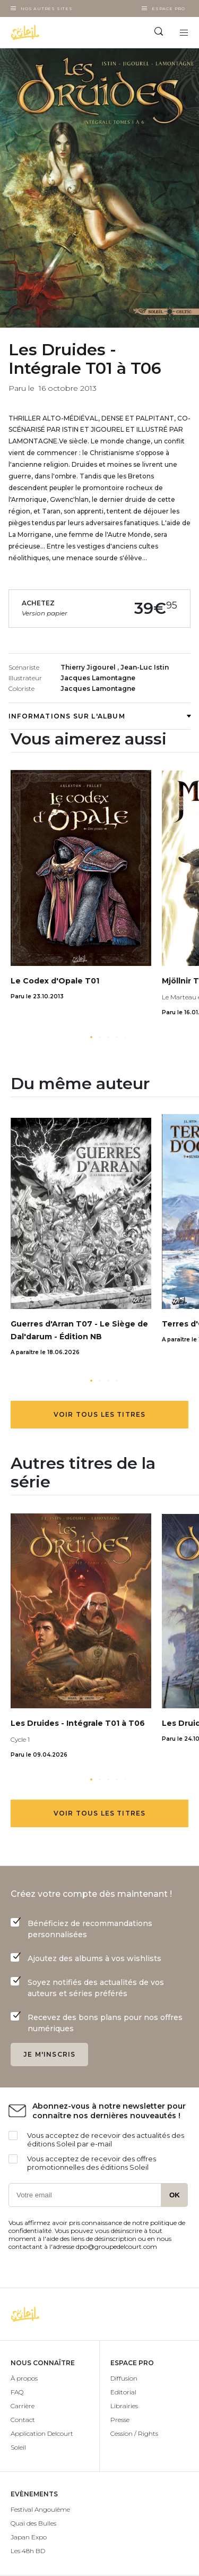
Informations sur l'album (99, 716)
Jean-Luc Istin (144, 667)
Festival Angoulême (40, 2509)
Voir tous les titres (100, 1414)
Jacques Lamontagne (97, 678)
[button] (91, 1037)
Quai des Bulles (33, 2523)
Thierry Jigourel (88, 667)
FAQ (17, 2392)
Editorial (123, 2392)
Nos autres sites (47, 8)
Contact (23, 2420)
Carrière (22, 2406)
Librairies (124, 2406)
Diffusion (123, 2378)
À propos (24, 2378)
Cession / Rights (134, 2433)
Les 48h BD (28, 2551)
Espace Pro (168, 8)
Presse (119, 2420)
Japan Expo (29, 2537)
